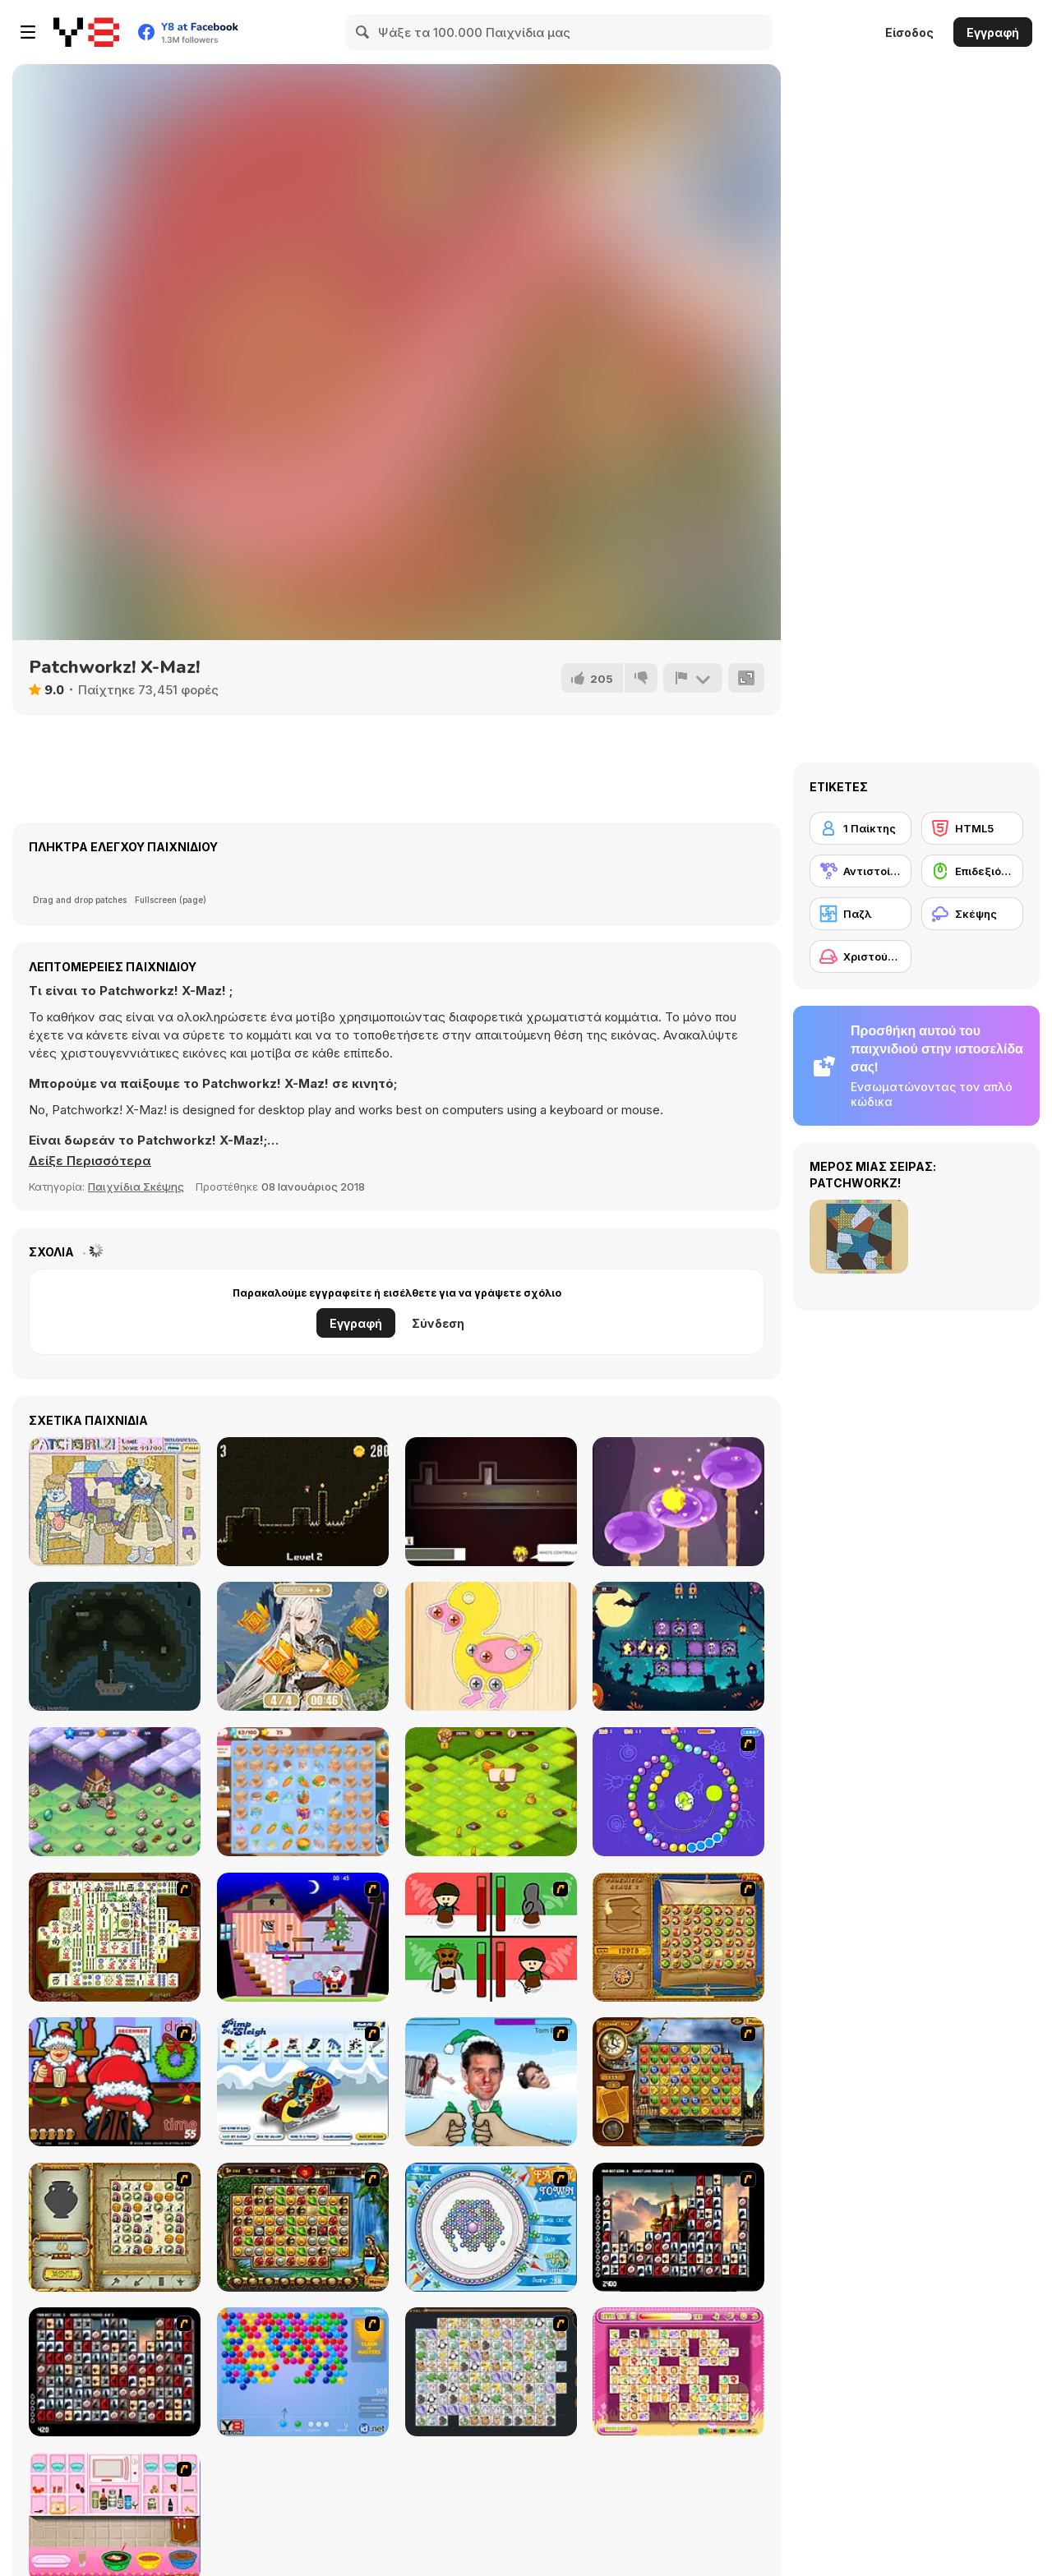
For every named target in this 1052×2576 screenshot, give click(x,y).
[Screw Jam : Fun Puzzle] (491, 1646)
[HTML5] (972, 828)
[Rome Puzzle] (303, 2227)
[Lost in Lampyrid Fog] (115, 1646)
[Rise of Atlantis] (678, 1937)
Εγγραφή (993, 32)
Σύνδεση (438, 1323)
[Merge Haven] (303, 1791)
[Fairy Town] (491, 2227)
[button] (90, 1161)
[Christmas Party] (115, 2081)
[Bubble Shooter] (303, 2371)
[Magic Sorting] (678, 1646)
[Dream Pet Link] (678, 2371)
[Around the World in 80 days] (678, 2081)
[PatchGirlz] (115, 1501)
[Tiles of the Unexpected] (678, 2227)
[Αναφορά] (692, 678)
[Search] (363, 32)
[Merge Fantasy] (115, 1791)
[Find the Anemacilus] (303, 1646)
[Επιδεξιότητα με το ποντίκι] (972, 871)
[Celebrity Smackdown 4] (491, 2081)
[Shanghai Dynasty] (115, 1937)
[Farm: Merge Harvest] (491, 1791)
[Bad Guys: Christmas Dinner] (491, 1937)
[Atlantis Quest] (115, 2227)
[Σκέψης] (972, 913)
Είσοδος (909, 32)
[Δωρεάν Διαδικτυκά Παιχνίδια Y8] (86, 32)
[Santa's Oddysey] (303, 1937)
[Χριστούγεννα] (860, 956)
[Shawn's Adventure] (303, 1501)
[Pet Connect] (491, 2371)
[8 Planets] (678, 1791)
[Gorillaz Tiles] (115, 2371)
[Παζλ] (860, 913)
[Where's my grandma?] (491, 1501)
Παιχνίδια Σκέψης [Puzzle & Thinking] (136, 1186)
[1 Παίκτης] (860, 828)
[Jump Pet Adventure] (678, 1501)
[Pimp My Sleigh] (303, 2081)
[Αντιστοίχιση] (860, 871)
